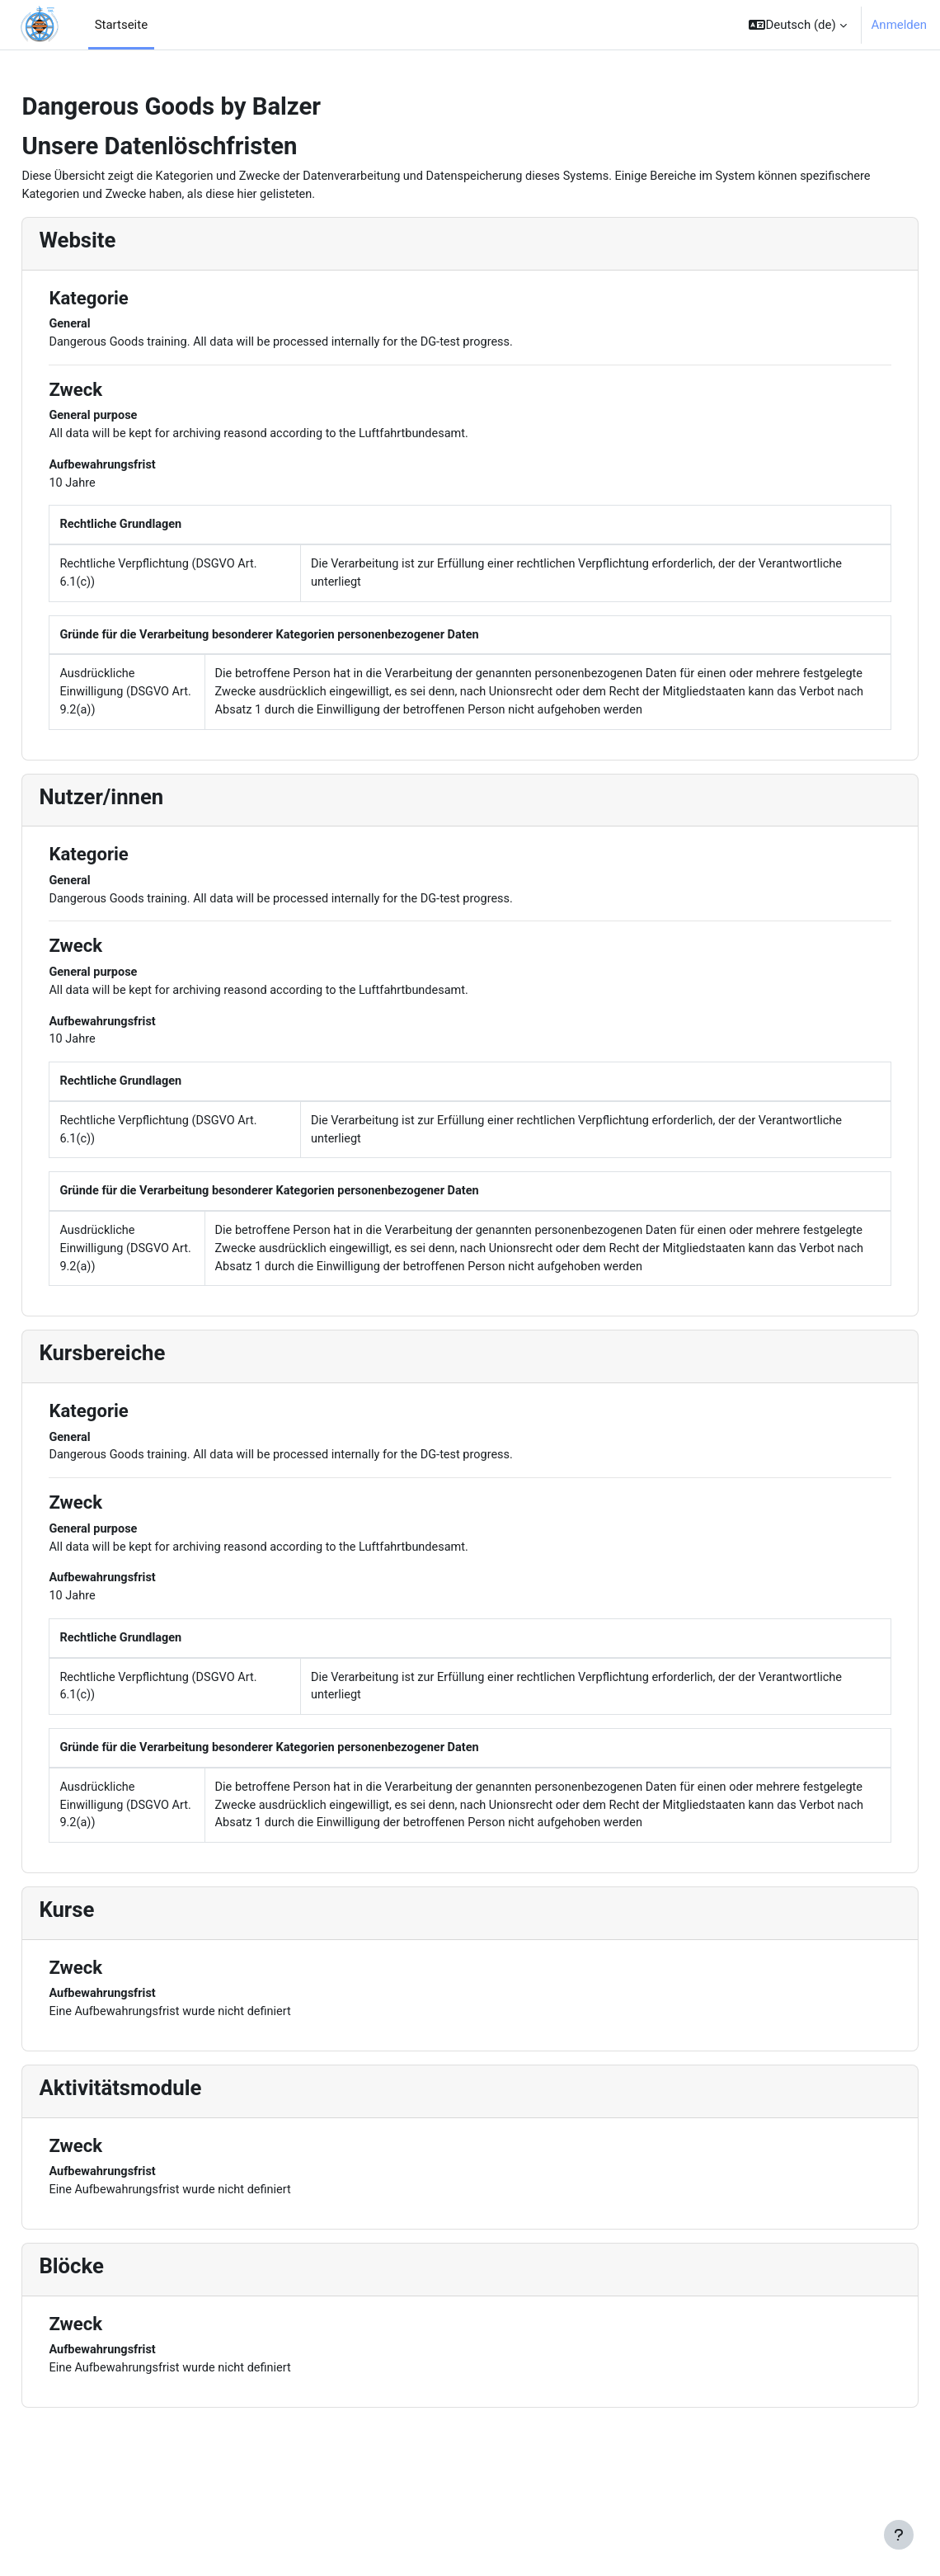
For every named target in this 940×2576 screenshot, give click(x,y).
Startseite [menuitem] (121, 24)
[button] (797, 24)
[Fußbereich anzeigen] (899, 2535)
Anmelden (899, 24)
